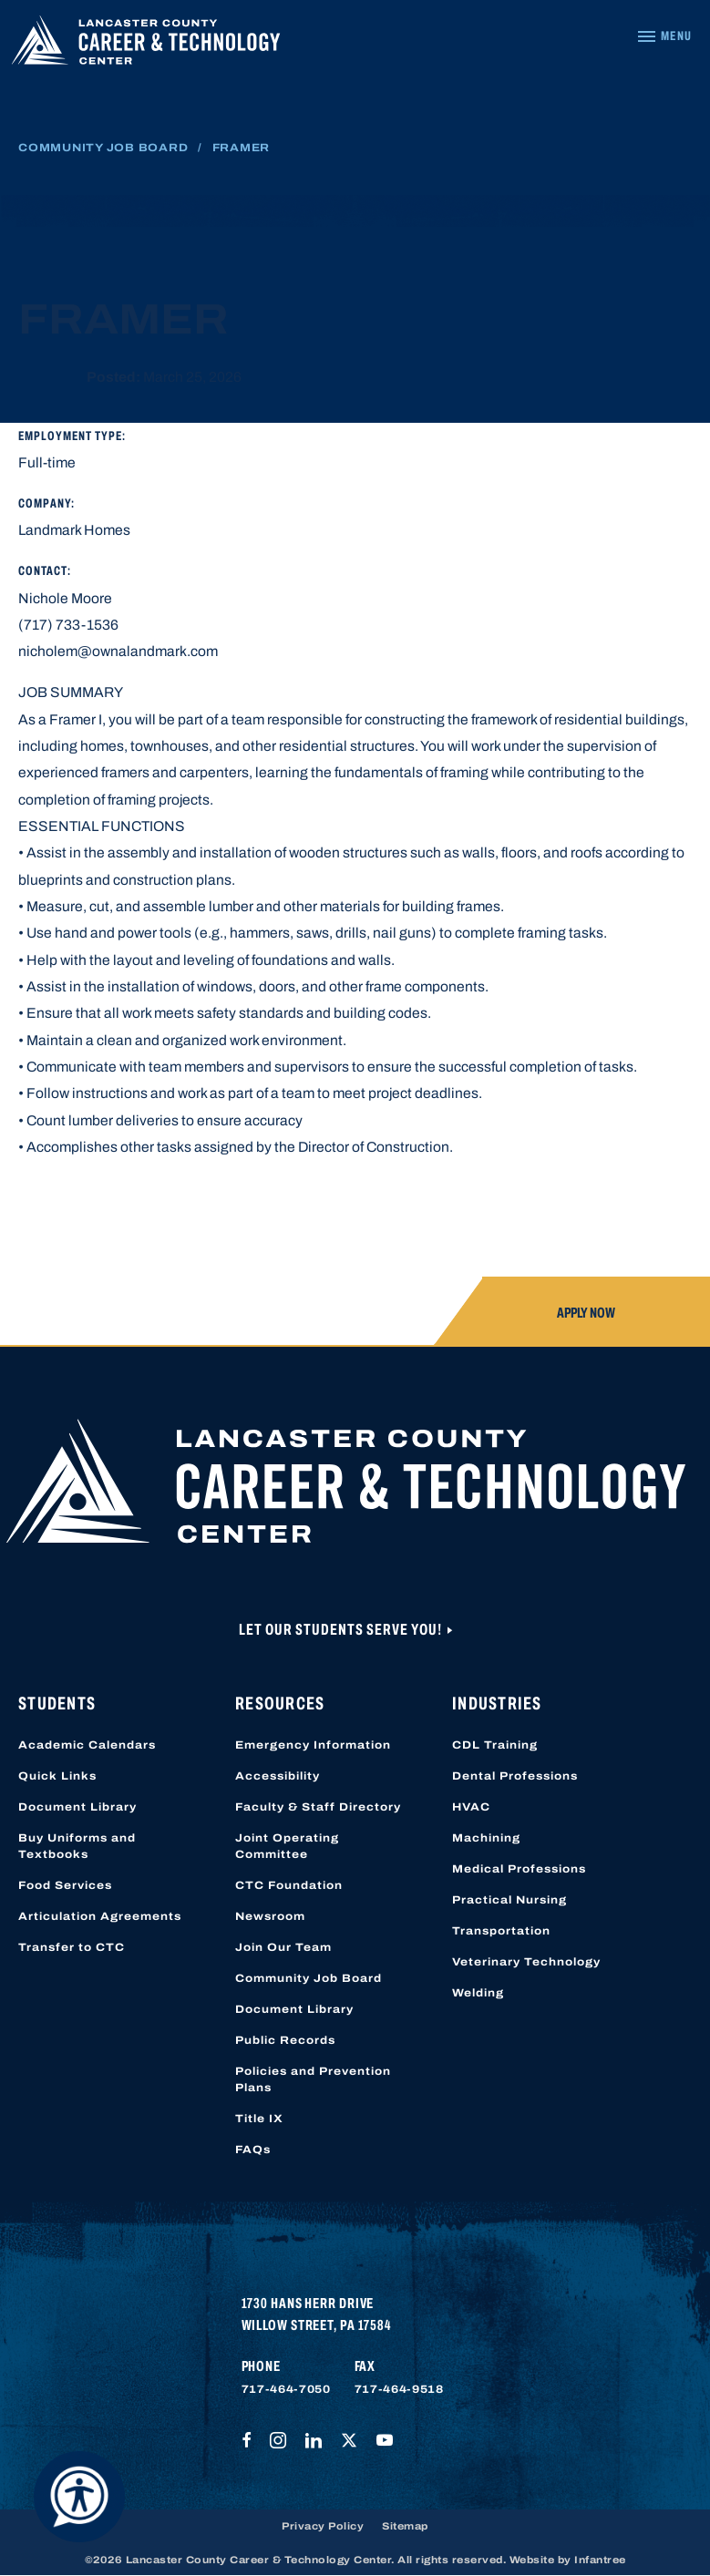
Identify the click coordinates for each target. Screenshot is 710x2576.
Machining (486, 1838)
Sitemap (405, 2525)
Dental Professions (515, 1776)
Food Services (65, 1885)
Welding (478, 1992)
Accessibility (277, 1776)
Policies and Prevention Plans (313, 2079)
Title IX (259, 2118)
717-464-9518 (399, 2389)
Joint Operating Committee (287, 1846)
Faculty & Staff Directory (318, 1807)
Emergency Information (313, 1745)
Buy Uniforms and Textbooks (77, 1846)
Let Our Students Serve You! (342, 1629)
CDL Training (495, 1745)
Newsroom (270, 1916)
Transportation (501, 1930)
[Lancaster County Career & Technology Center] (146, 44)
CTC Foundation (289, 1885)
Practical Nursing (509, 1900)
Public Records (285, 2040)
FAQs (253, 2149)
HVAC (471, 1807)
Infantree (600, 2559)
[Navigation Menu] (664, 36)
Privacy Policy (323, 2525)
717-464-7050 (286, 2389)
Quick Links (57, 1776)
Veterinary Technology (526, 1961)
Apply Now (586, 1312)
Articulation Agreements (99, 1916)
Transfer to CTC (71, 1947)
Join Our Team (283, 1947)
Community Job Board (103, 147)
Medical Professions (519, 1869)
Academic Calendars (87, 1745)
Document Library (77, 1807)
